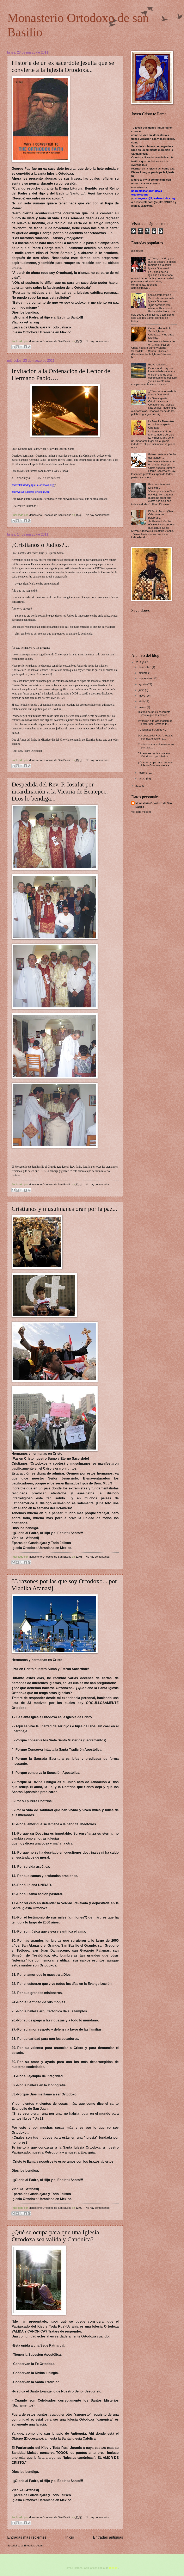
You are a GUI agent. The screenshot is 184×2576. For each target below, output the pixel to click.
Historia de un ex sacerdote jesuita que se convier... (154, 713)
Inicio (69, 2537)
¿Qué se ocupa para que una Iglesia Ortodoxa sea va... (155, 764)
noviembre (145, 667)
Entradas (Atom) (34, 2545)
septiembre (145, 678)
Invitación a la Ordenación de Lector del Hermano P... (155, 722)
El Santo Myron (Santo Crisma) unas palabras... (161, 514)
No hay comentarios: (98, 341)
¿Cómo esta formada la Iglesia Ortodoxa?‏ (162, 393)
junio (142, 690)
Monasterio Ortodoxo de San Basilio (153, 805)
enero (142, 778)
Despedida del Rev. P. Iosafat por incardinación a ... (155, 737)
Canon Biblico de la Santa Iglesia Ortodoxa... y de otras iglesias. (161, 333)
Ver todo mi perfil (141, 811)
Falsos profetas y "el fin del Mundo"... (162, 456)
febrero (143, 772)
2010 (138, 785)
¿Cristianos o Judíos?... (40, 544)
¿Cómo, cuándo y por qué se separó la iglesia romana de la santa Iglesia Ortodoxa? (162, 263)
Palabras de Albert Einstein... (159, 486)
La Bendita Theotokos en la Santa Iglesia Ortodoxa (161, 424)
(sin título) (137, 250)
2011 (138, 662)
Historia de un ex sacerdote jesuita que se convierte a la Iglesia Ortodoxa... (63, 66)
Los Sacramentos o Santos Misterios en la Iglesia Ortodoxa (161, 298)
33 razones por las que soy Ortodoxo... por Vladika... (154, 755)
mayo (142, 695)
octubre (143, 672)
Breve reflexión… (158, 364)
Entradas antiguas (108, 2537)
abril (141, 701)
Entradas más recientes (26, 2537)
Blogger (113, 2567)
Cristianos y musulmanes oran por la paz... (64, 1208)
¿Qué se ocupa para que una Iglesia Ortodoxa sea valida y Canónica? (55, 2236)
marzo (143, 707)
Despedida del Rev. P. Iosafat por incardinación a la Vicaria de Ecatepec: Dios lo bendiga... (60, 791)
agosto (143, 684)
